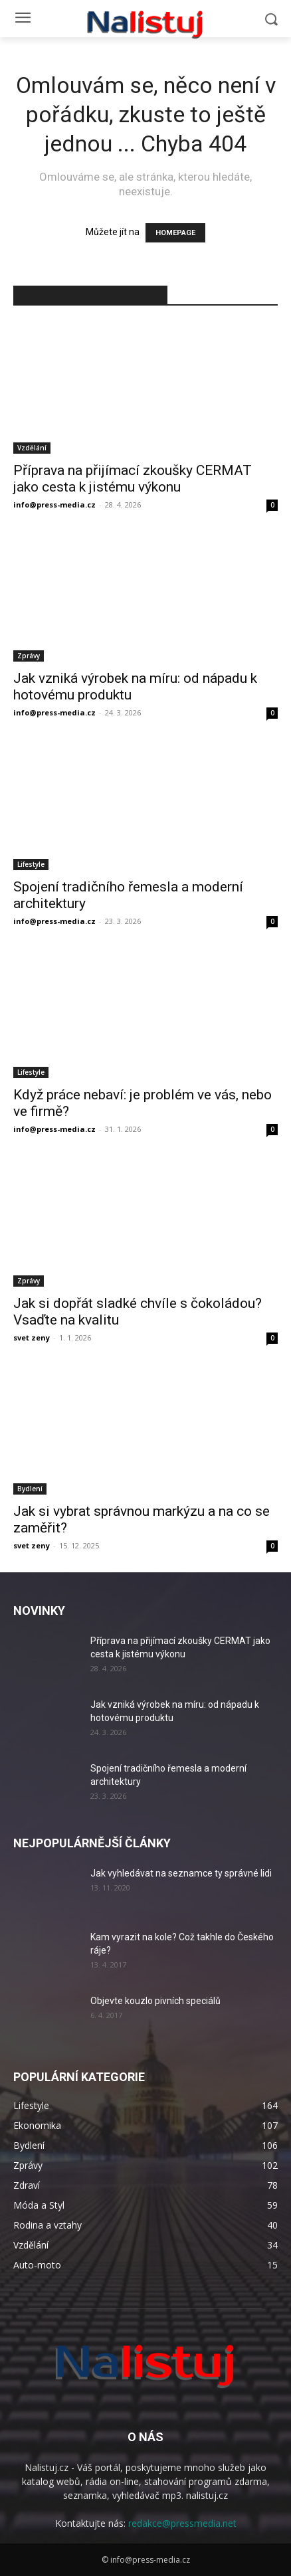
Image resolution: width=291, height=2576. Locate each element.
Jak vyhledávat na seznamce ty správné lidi (181, 1873)
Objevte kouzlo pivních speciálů (155, 2000)
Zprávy (28, 655)
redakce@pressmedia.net (182, 2523)
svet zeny (31, 1337)
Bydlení (30, 1488)
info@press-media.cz (54, 504)
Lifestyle (31, 864)
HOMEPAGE (175, 233)
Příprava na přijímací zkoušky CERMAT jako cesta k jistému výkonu (132, 478)
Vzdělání (32, 447)
